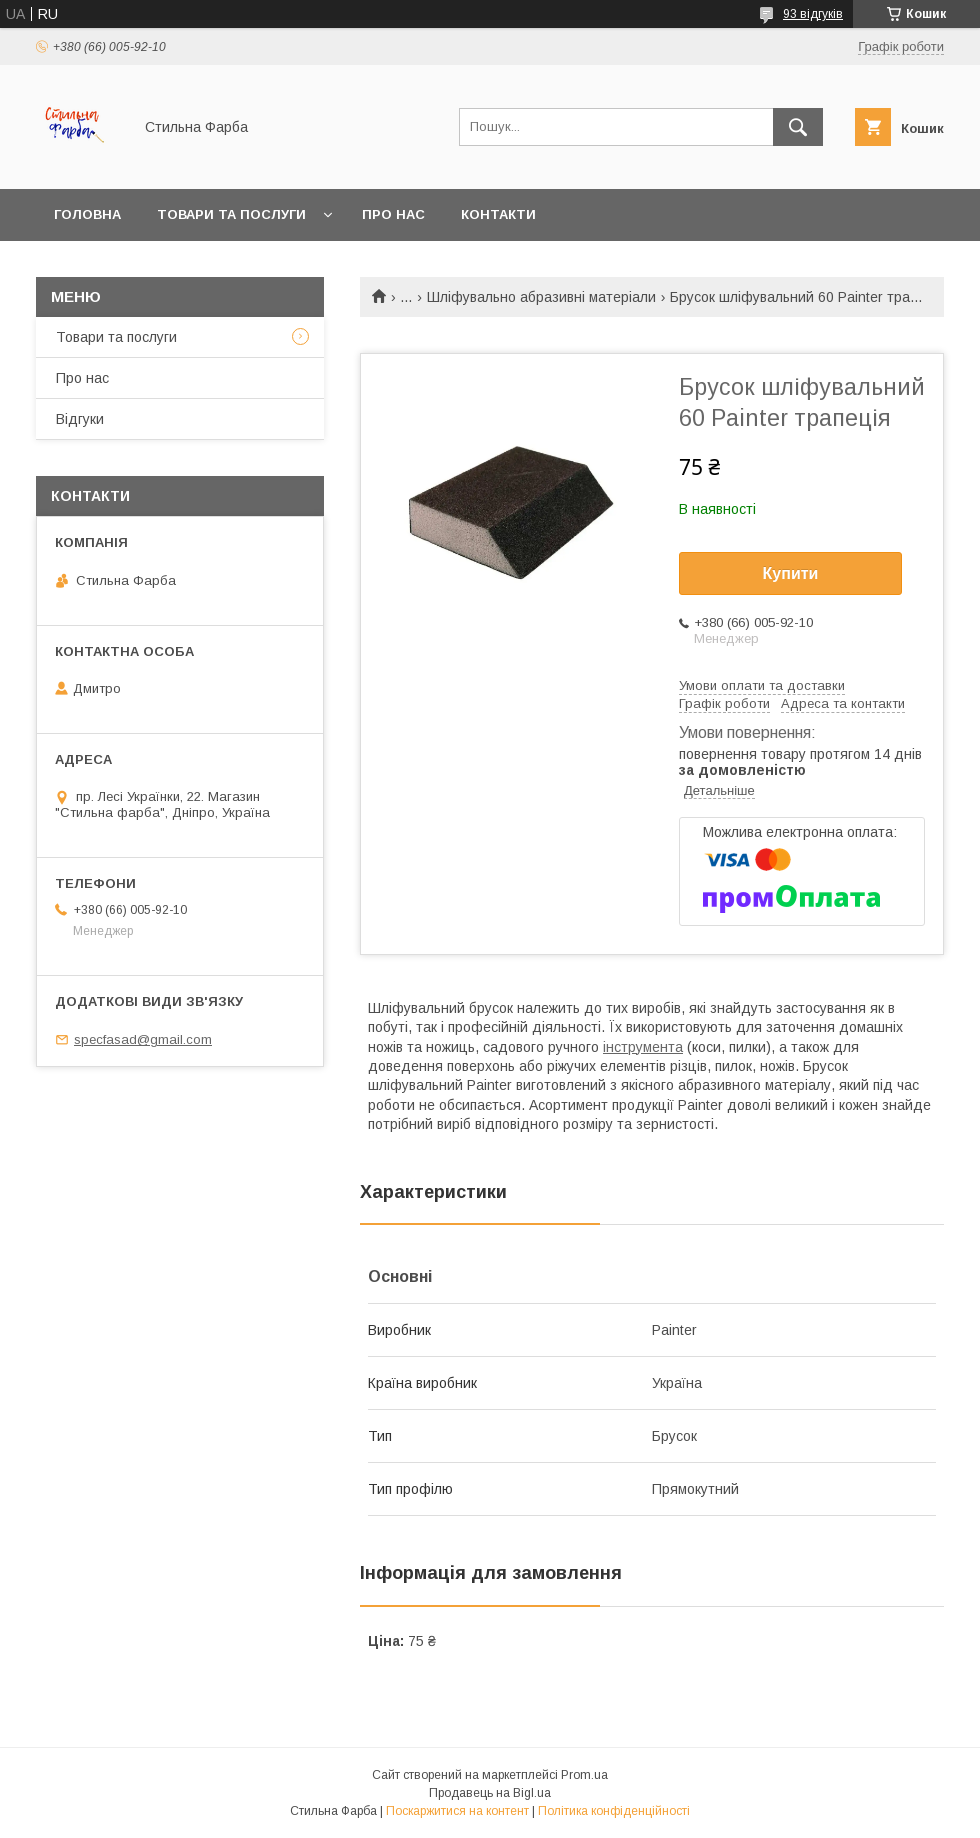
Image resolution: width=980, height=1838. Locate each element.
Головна (87, 214)
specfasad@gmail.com (143, 1039)
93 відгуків (813, 14)
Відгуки (80, 419)
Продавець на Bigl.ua (490, 1793)
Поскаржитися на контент (457, 1811)
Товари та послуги (231, 214)
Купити (791, 573)
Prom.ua (584, 1775)
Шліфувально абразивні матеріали (541, 297)
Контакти (498, 214)
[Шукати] (798, 127)
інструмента (643, 1047)
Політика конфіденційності (614, 1811)
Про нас (393, 214)
